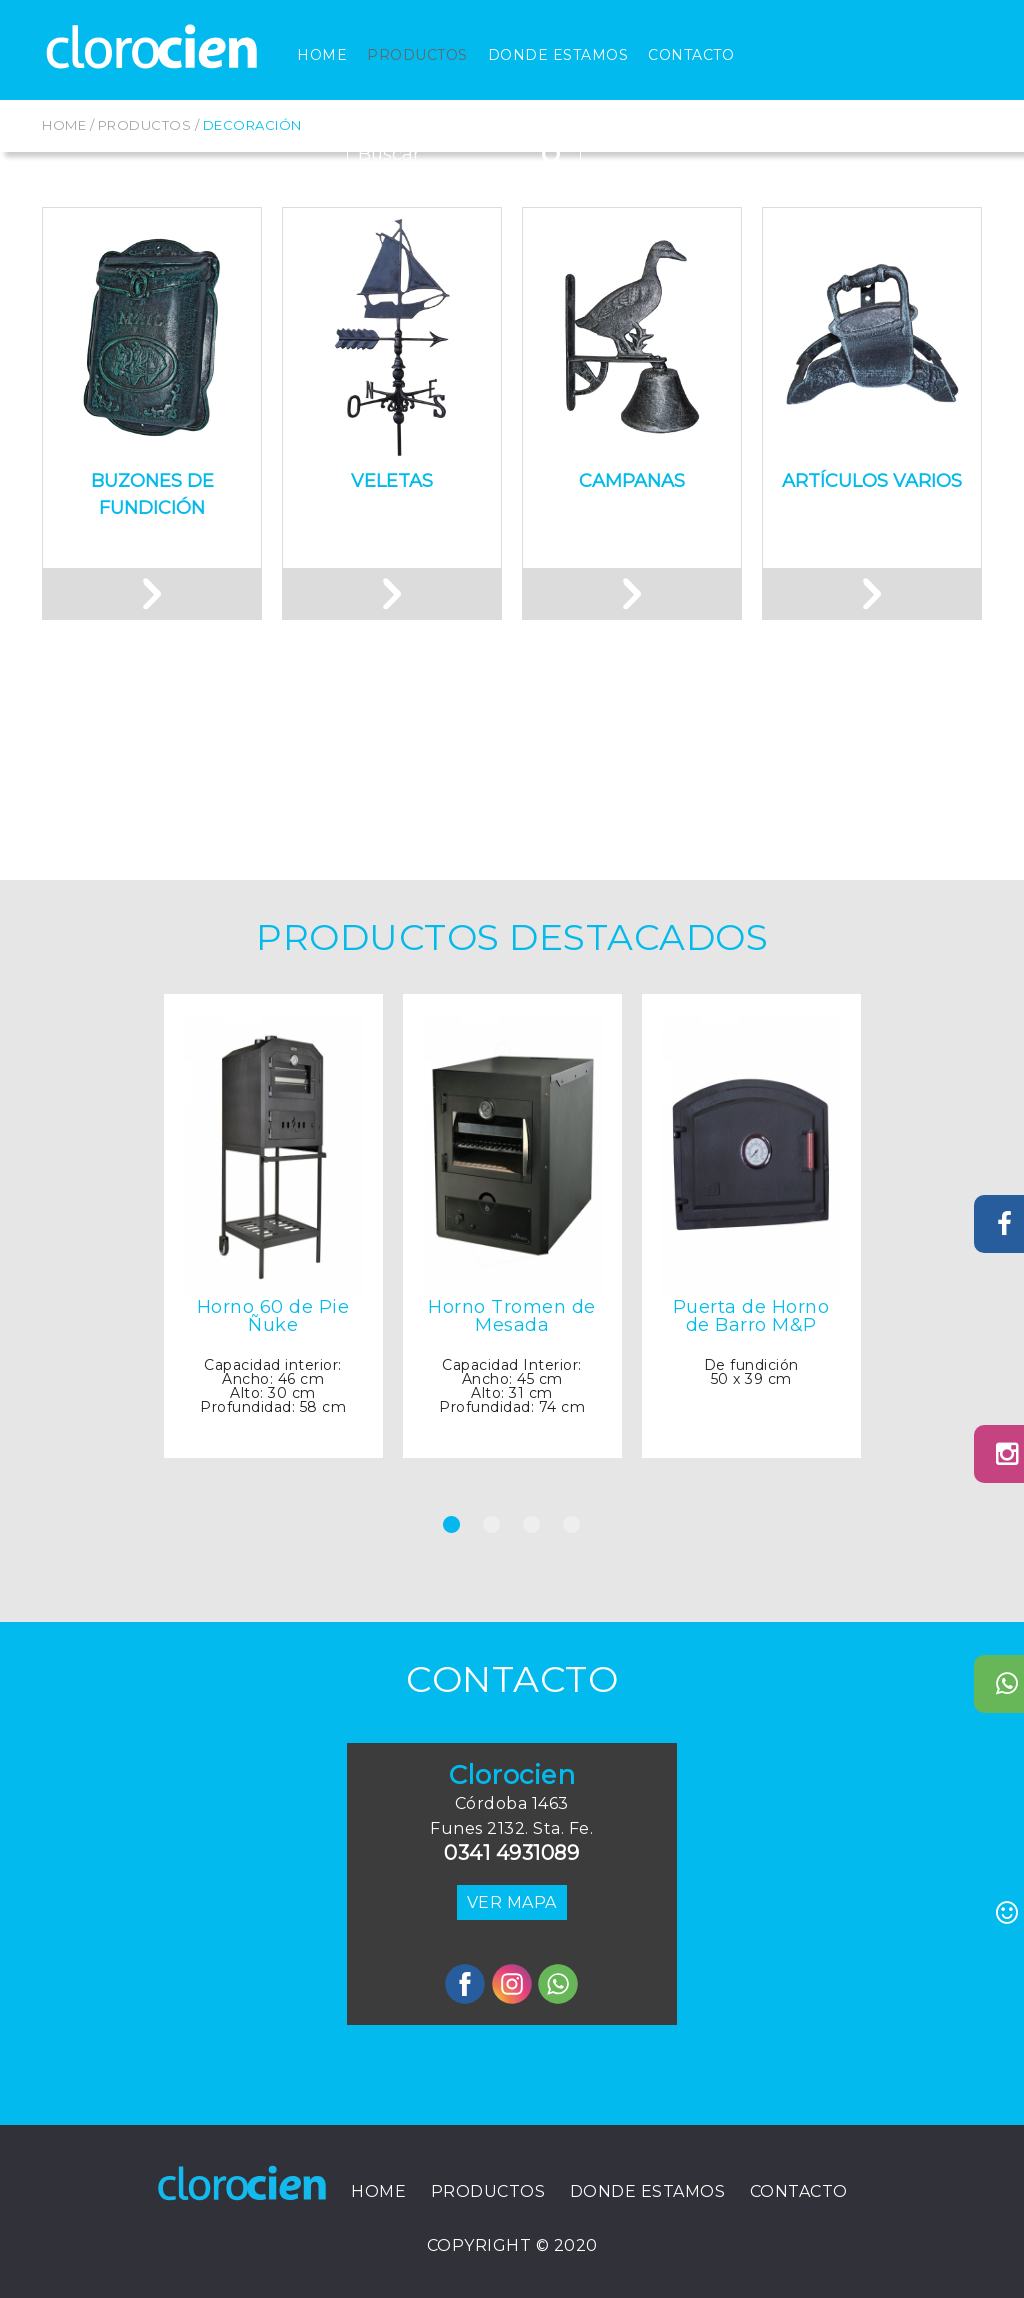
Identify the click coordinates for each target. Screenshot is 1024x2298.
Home (322, 55)
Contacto (691, 55)
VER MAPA (512, 1902)
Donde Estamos (558, 55)
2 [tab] (492, 1552)
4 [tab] (572, 1552)
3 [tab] (532, 1552)
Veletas (392, 481)
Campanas (632, 481)
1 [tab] (452, 1552)
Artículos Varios (872, 481)
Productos (417, 55)
